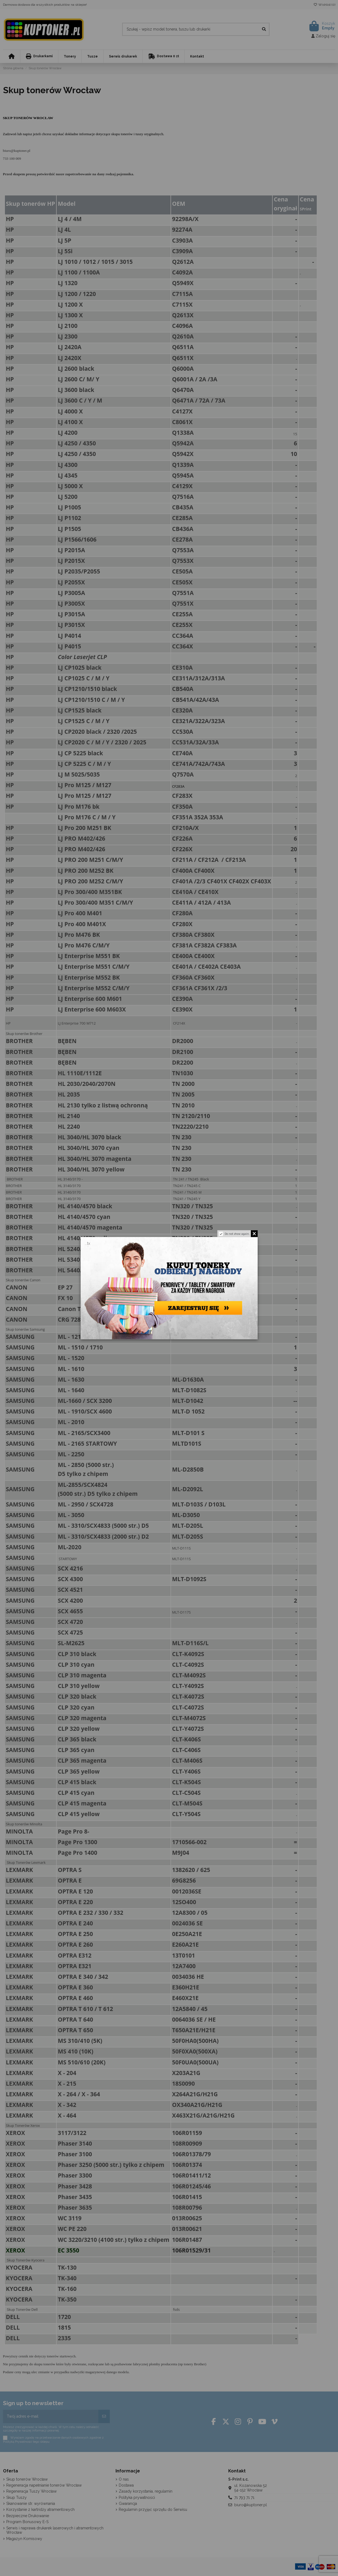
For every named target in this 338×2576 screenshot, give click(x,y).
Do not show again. (237, 1233)
